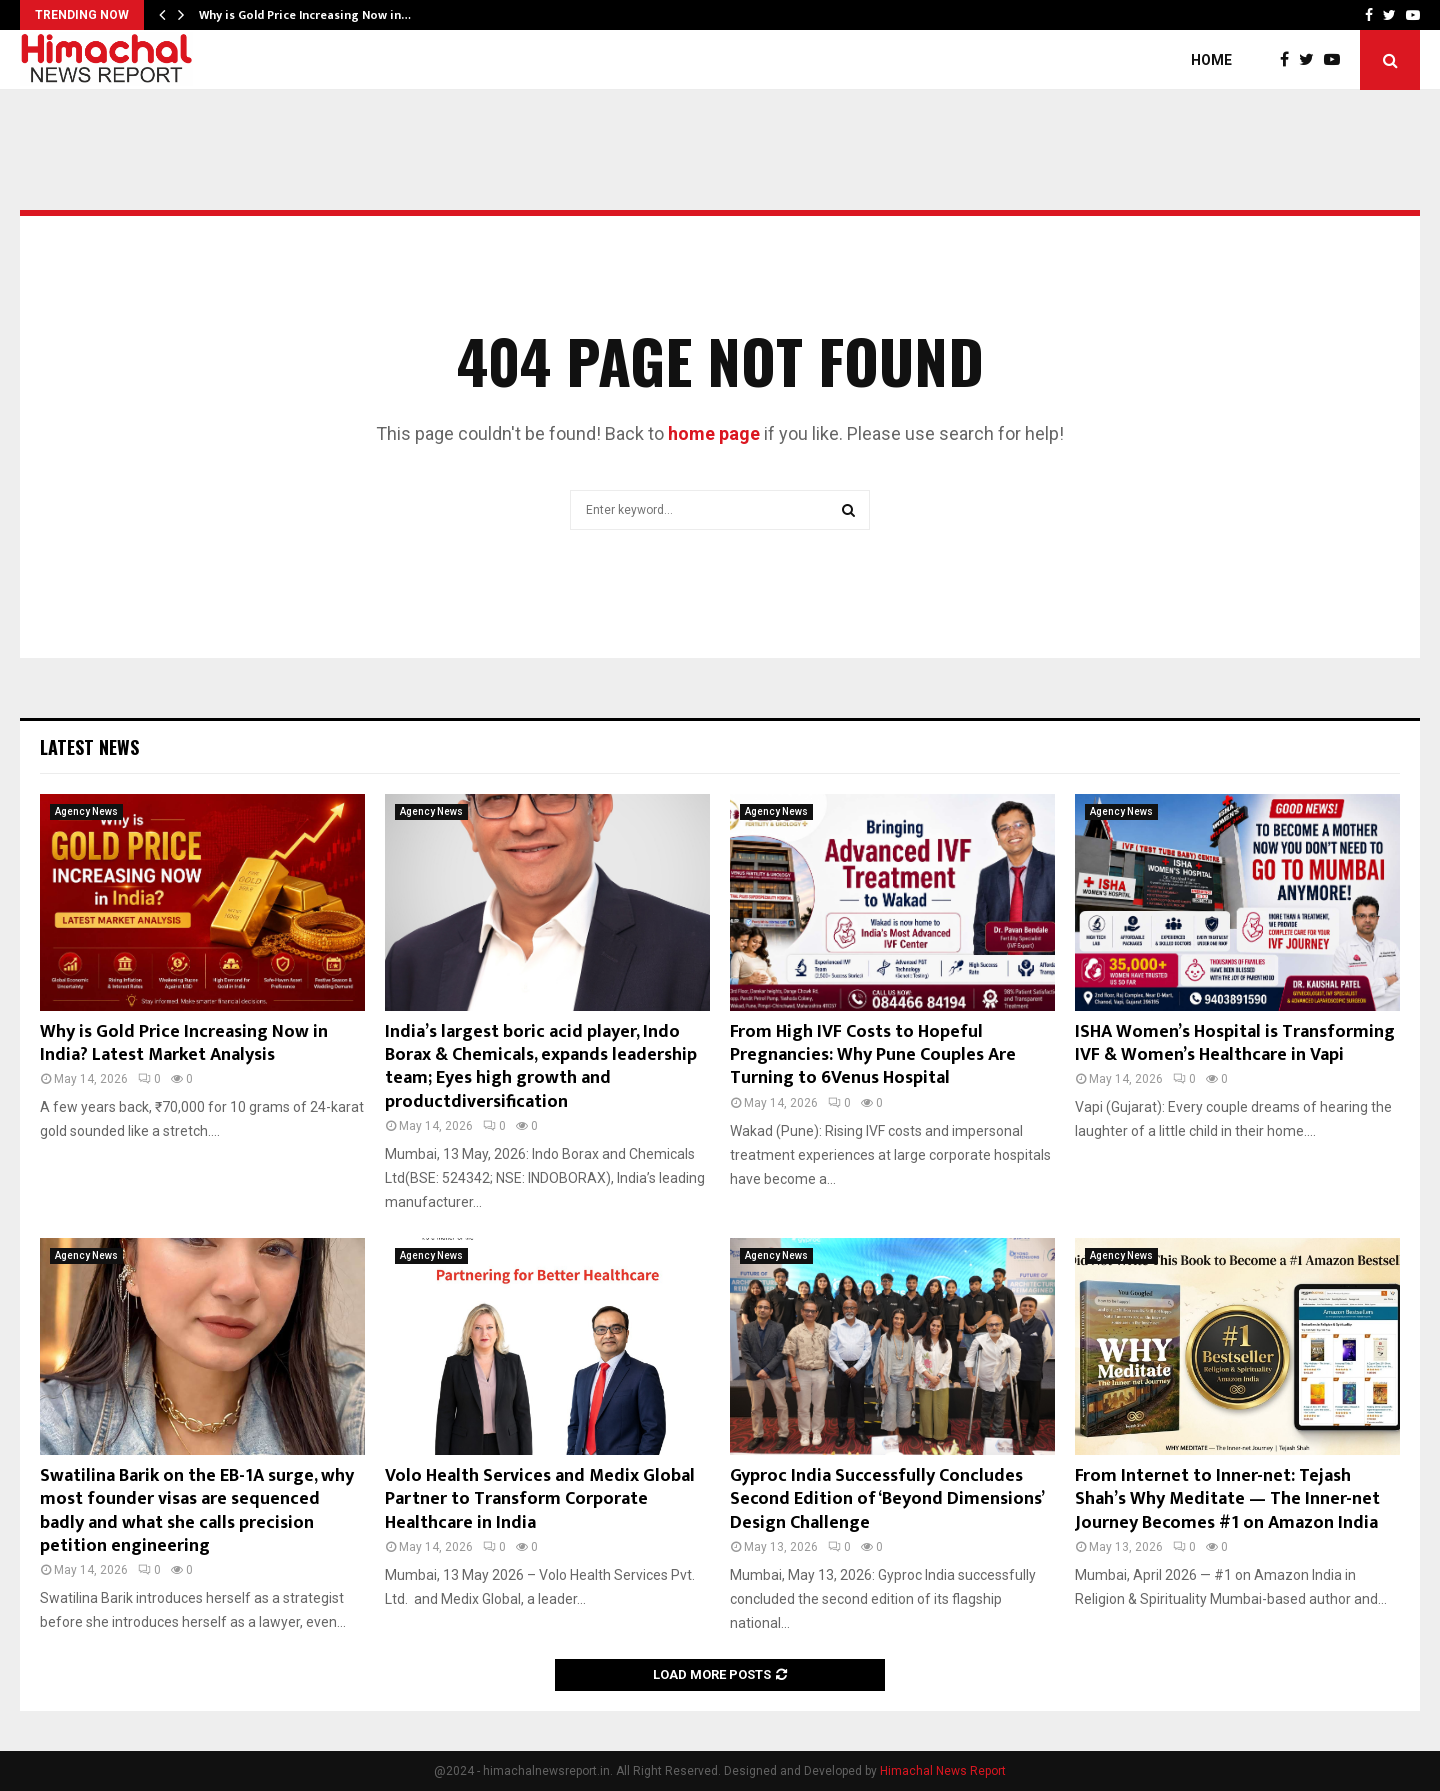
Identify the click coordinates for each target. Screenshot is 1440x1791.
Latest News (89, 747)
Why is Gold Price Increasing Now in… (305, 15)
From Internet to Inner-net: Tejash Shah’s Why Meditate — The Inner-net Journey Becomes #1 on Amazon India (1227, 1499)
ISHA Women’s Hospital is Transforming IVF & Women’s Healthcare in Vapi (1235, 1043)
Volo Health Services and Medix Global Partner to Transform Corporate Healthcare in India (540, 1499)
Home (1211, 60)
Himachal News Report (943, 1771)
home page (714, 433)
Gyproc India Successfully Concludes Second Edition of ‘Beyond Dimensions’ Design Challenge (886, 1499)
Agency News (86, 811)
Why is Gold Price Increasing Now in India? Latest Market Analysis (184, 1043)
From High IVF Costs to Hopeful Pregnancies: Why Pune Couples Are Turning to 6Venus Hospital (873, 1055)
